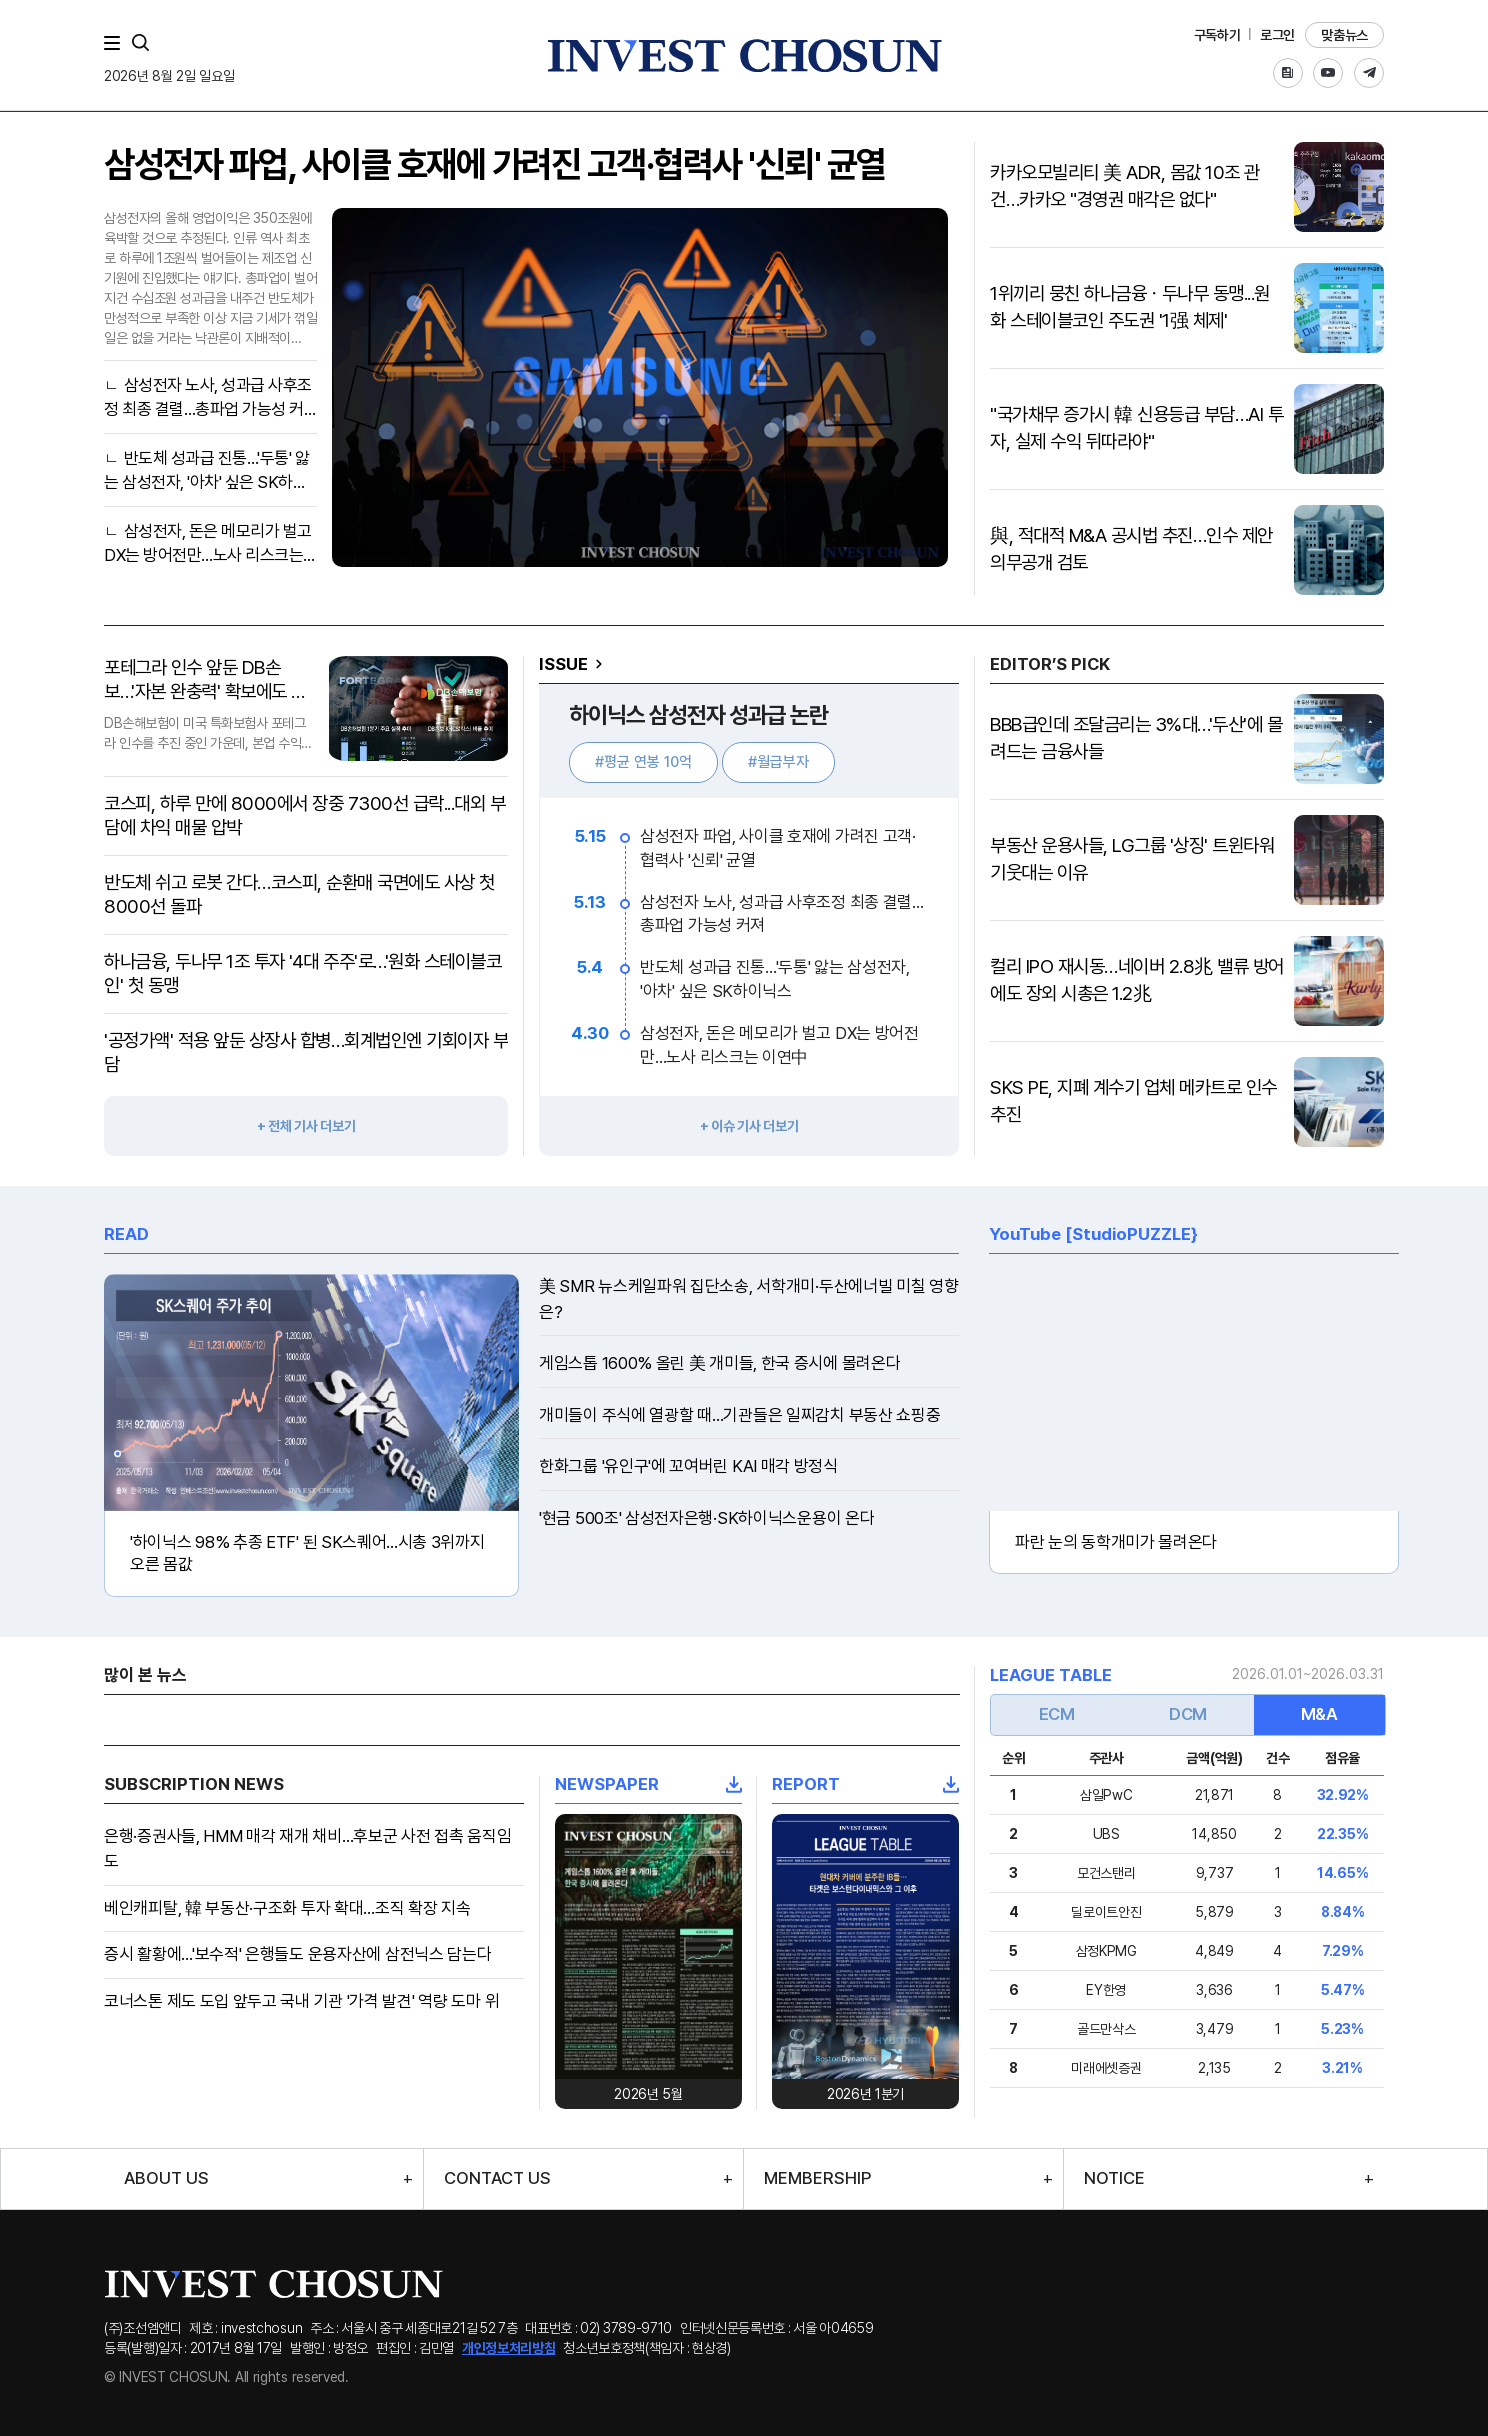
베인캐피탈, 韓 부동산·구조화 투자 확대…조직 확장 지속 (287, 1908)
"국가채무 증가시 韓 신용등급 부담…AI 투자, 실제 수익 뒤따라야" (1136, 428)
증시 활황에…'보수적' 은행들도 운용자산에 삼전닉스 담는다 (297, 1954)
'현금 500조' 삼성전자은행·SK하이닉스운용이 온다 (706, 1518)
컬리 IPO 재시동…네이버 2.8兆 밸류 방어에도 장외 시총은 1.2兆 (1137, 980)
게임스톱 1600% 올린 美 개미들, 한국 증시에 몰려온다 (719, 1363)
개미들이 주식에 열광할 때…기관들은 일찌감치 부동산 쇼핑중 (739, 1415)
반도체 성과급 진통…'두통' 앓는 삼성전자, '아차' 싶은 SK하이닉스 (206, 471)
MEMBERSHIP (817, 2178)
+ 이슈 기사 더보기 (749, 1126)
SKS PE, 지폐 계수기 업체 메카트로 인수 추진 (1133, 1101)
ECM (1057, 1714)
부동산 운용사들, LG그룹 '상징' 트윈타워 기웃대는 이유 (1132, 859)
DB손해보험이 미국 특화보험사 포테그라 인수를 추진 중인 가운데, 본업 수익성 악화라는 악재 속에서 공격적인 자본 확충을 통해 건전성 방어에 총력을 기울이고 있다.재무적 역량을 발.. (208, 734)
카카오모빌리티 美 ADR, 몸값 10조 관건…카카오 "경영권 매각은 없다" (1125, 186)
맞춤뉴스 (1344, 35)
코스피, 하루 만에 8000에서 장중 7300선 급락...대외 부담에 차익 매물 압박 (304, 815)
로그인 (1277, 35)
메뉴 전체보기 (116, 43)
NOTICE (1114, 2178)
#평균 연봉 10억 (643, 762)
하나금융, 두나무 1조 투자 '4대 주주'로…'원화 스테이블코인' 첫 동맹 (302, 973)
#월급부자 (778, 762)
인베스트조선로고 (744, 55)
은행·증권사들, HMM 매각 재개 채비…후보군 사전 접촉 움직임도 (308, 1849)
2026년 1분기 (865, 2094)
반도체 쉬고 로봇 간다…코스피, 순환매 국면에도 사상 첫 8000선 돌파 (299, 894)
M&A (1319, 1714)
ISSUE (563, 664)
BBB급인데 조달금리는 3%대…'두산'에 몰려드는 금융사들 (1136, 738)
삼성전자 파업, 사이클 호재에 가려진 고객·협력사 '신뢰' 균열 (495, 164)
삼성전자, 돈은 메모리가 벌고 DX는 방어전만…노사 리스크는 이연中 (208, 544)
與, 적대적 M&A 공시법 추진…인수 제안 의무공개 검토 (1131, 549)
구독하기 (1217, 35)
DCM (1188, 1714)
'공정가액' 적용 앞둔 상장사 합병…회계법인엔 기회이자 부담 (306, 1052)
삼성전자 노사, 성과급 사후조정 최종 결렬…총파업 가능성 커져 (208, 398)
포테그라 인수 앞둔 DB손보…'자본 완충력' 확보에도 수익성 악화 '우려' (205, 680)
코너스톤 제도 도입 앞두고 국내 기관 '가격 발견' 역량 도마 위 (301, 2001)
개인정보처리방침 (509, 2348)
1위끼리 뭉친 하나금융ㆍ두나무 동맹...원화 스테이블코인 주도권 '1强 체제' (1130, 307)
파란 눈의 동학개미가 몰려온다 (1116, 1542)
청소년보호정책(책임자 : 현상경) (647, 2348)
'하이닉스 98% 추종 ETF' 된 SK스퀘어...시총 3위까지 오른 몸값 (307, 1553)
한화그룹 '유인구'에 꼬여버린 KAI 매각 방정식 (688, 1466)
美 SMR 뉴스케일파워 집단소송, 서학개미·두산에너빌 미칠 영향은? (749, 1299)
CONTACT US (497, 2178)
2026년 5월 (648, 2094)
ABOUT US (166, 2178)
